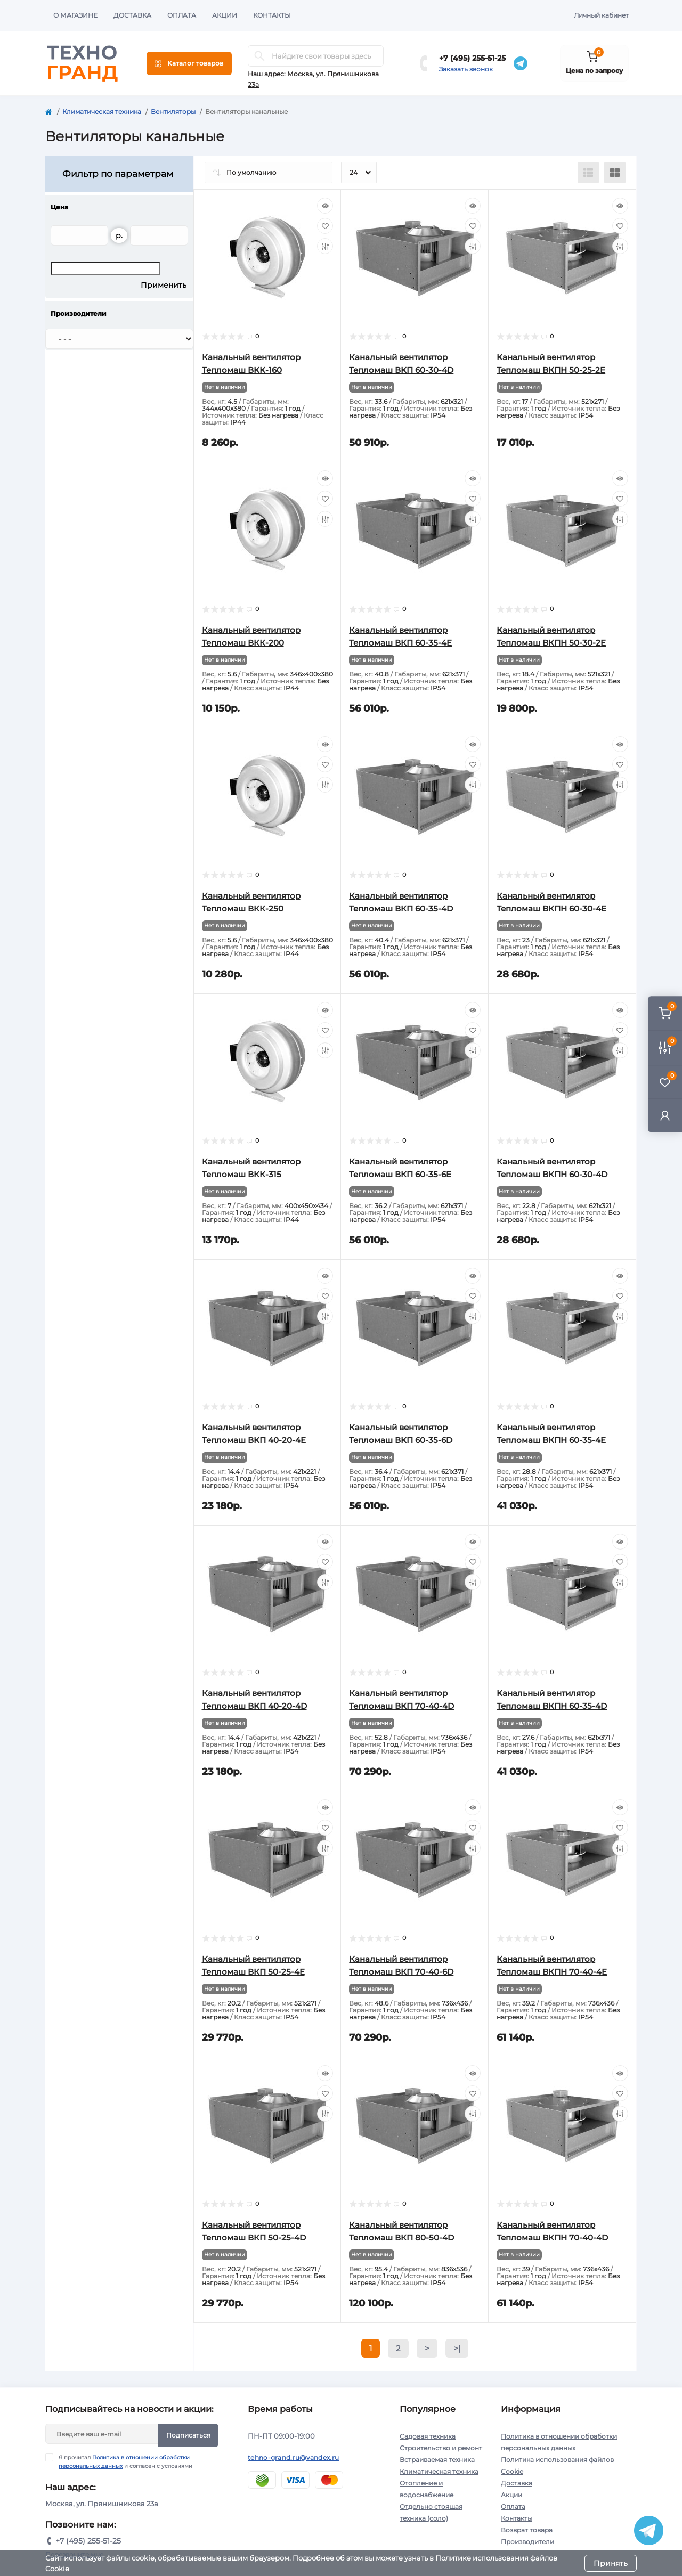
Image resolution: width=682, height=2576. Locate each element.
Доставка (132, 15)
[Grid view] (615, 172)
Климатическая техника (101, 112)
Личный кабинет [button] (601, 15)
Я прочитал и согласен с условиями (125, 2461)
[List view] (588, 172)
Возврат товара (527, 2530)
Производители (527, 2542)
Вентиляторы (173, 112)
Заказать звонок (466, 69)
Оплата (181, 15)
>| (456, 2348)
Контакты (272, 15)
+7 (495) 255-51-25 (472, 58)
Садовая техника (428, 2436)
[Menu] (189, 63)
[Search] (259, 56)
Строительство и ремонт (441, 2448)
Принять (611, 2563)
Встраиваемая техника (437, 2460)
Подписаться (188, 2435)
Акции (224, 15)
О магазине (75, 15)
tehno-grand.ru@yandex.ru (293, 2457)
